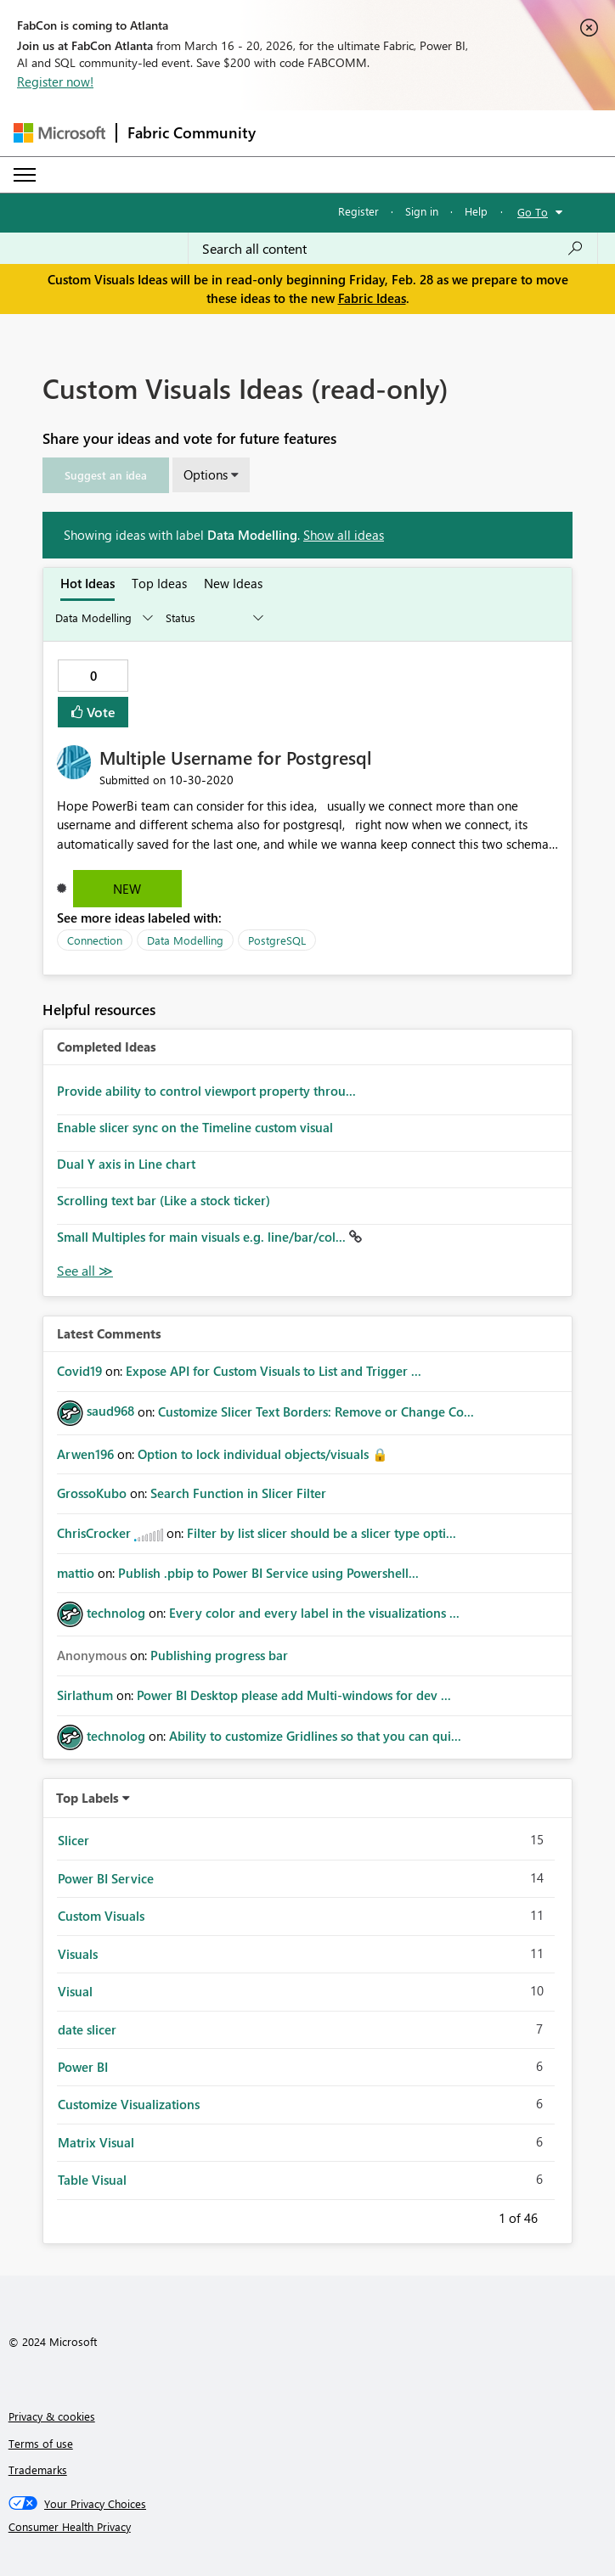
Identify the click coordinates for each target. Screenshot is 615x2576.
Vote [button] (99, 712)
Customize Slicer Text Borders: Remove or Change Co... (316, 1410)
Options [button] (205, 474)
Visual (75, 1991)
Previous (478, 2215)
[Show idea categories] (103, 617)
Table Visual (92, 2179)
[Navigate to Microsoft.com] (59, 133)
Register (358, 211)
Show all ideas (343, 534)
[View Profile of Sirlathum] (85, 1694)
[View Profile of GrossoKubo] (92, 1492)
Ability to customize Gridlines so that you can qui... (315, 1735)
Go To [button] (532, 212)
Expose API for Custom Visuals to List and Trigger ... (273, 1370)
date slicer (87, 2029)
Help (476, 211)
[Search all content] (393, 249)
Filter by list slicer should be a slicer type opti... (321, 1532)
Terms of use (40, 2443)
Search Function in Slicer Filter (238, 1492)
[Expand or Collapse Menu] (24, 175)
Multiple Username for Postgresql (235, 757)
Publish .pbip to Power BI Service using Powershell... (268, 1572)
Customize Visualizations (129, 2104)
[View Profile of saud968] (110, 1410)
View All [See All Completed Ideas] (85, 1271)
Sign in (421, 211)
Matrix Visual (96, 2142)
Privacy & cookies (51, 2416)
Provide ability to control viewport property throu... (206, 1090)
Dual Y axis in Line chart (126, 1163)
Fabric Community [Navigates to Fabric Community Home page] (191, 132)
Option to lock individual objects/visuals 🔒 (263, 1453)
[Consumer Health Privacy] (307, 2526)
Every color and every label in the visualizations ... (314, 1612)
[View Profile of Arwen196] (85, 1453)
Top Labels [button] (87, 1797)
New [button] (127, 888)
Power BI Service (106, 1878)
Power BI (83, 2066)
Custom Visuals (101, 1915)
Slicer (73, 1840)
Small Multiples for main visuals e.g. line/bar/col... (203, 1236)
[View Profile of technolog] (116, 1612)
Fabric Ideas (372, 297)
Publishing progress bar (219, 1655)
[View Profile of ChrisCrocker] (94, 1532)
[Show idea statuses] (213, 617)
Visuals (78, 1953)
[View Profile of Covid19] (79, 1370)
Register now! (55, 81)
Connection (94, 940)
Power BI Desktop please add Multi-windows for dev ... (294, 1694)
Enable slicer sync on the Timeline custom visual (195, 1127)
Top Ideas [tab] (159, 583)
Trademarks (37, 2469)
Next (558, 2215)
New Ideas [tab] (233, 583)
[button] (105, 475)
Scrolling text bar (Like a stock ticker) (163, 1200)
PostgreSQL (277, 940)
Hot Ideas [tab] (87, 583)
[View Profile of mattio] (75, 1572)
